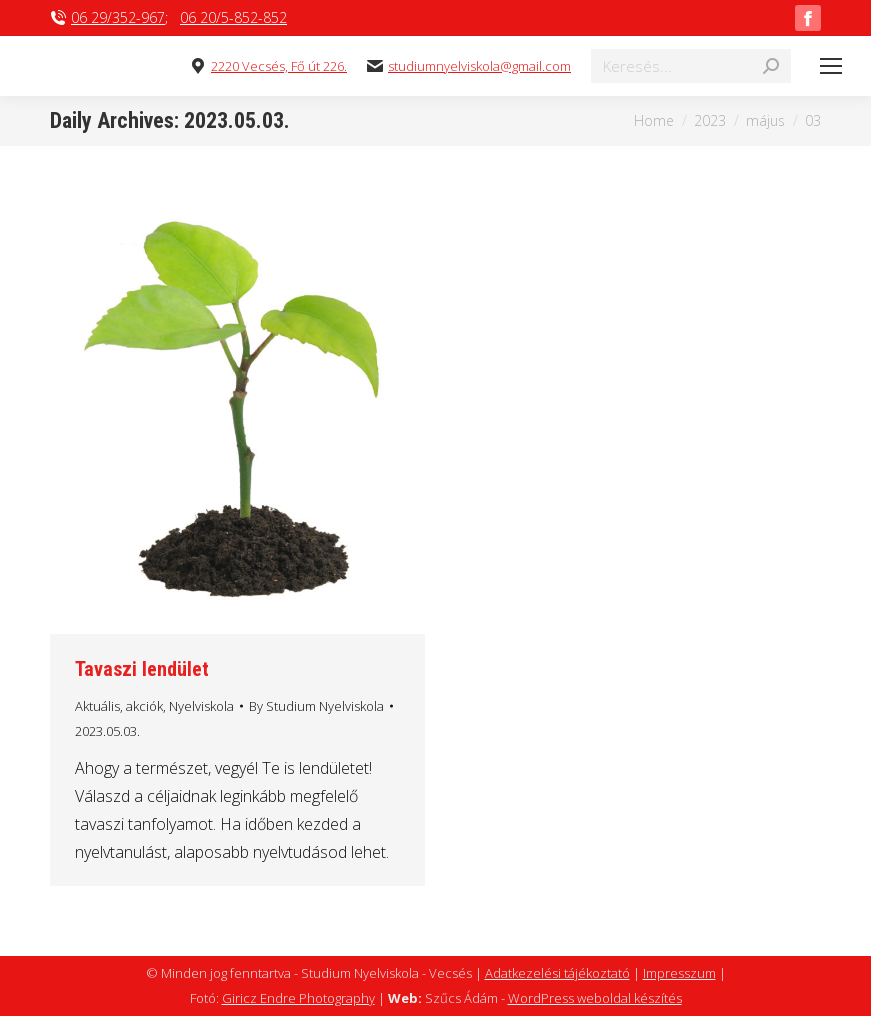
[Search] (691, 66)
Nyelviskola (201, 706)
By (316, 706)
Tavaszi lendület (142, 669)
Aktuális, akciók (119, 706)
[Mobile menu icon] (831, 66)
